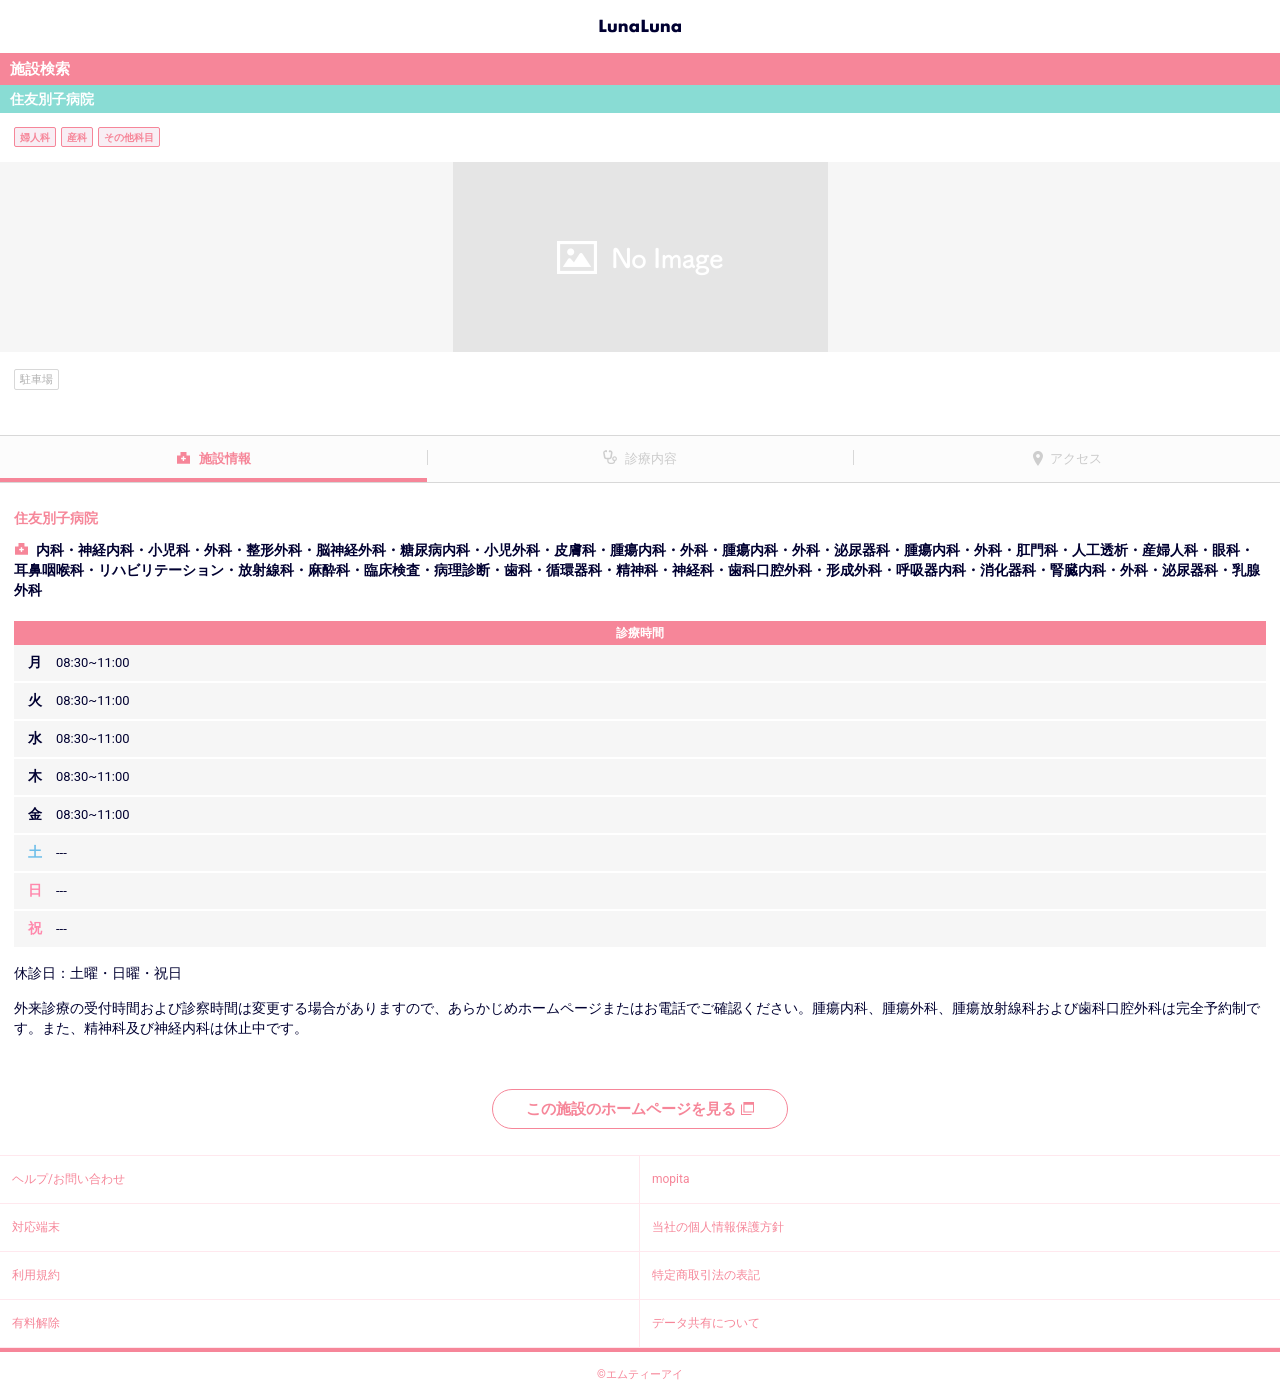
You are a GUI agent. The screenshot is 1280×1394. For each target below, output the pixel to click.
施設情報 (225, 458)
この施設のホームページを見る (640, 1109)
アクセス (1076, 458)
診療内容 (651, 458)
